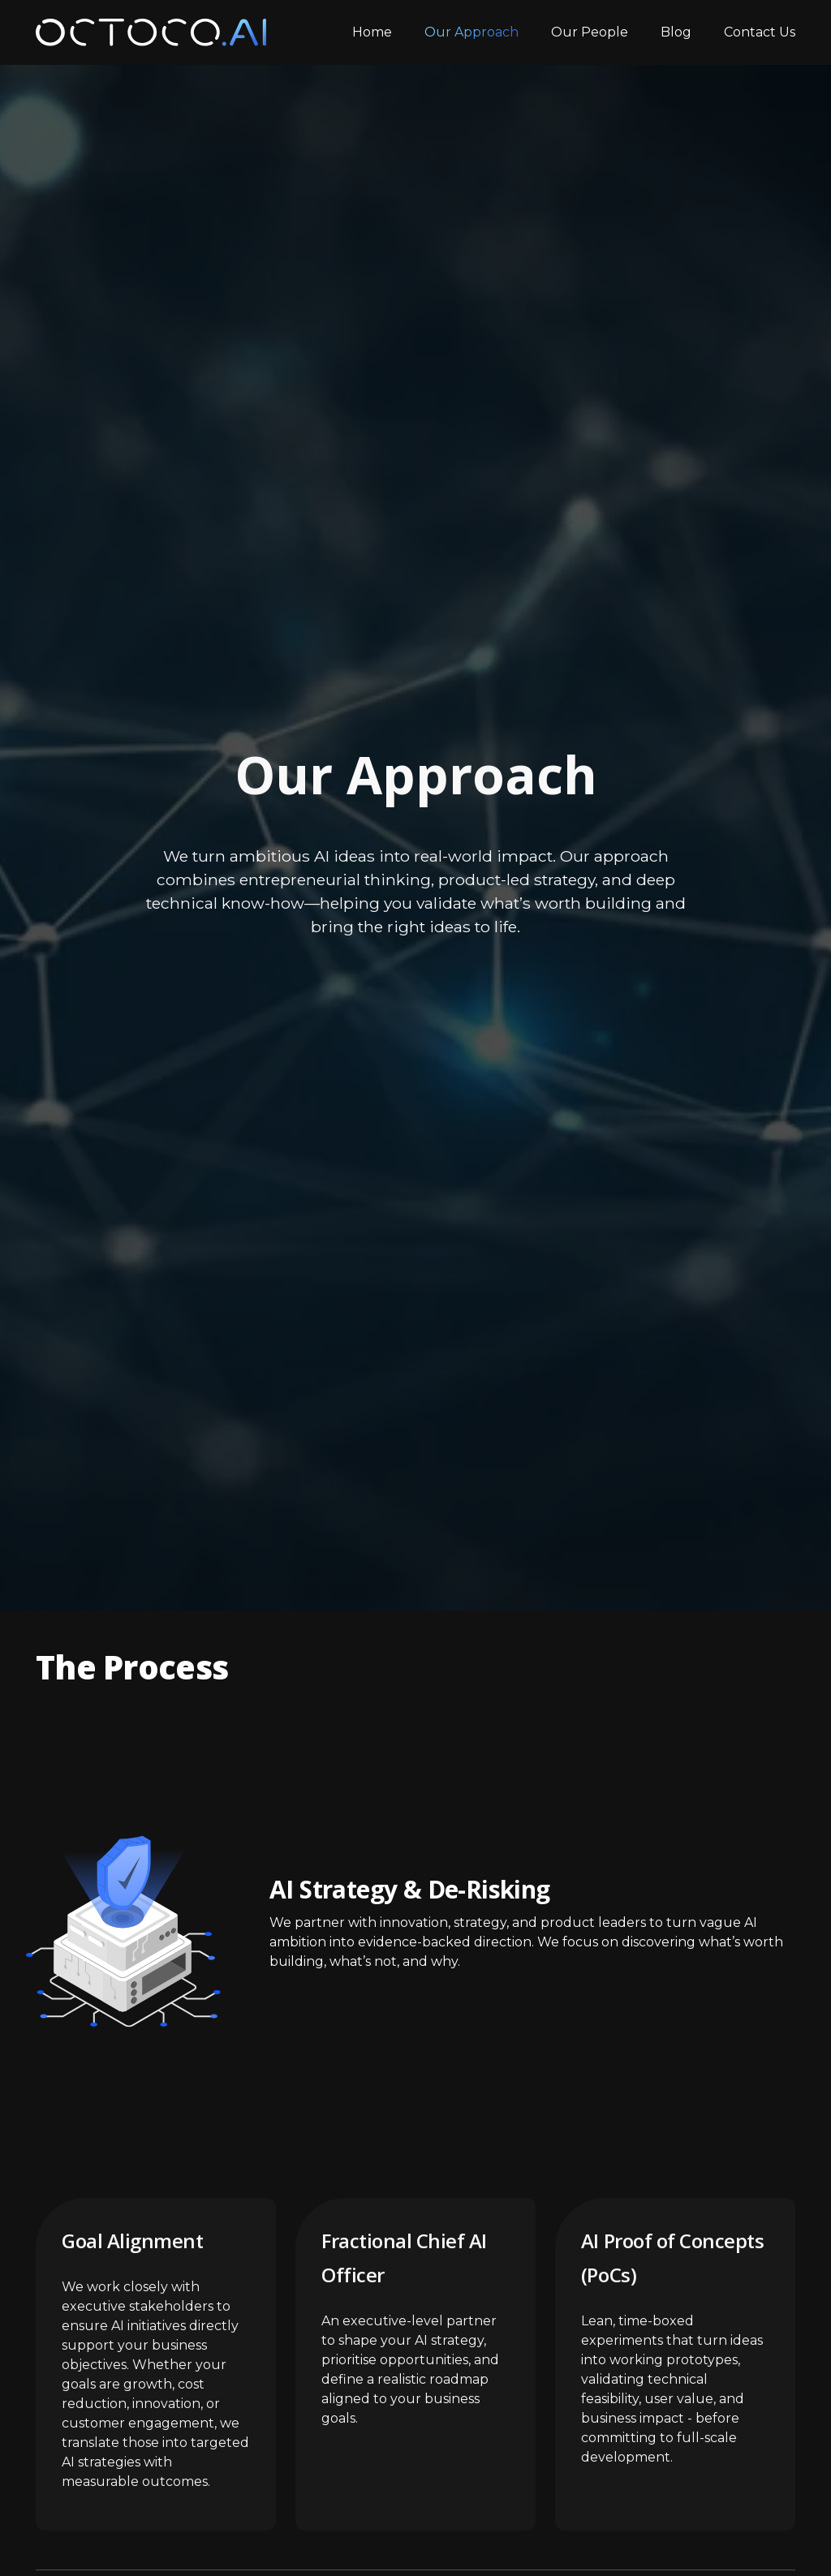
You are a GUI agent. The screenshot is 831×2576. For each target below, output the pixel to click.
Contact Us (759, 32)
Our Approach (471, 32)
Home (372, 32)
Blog (676, 32)
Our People (589, 32)
